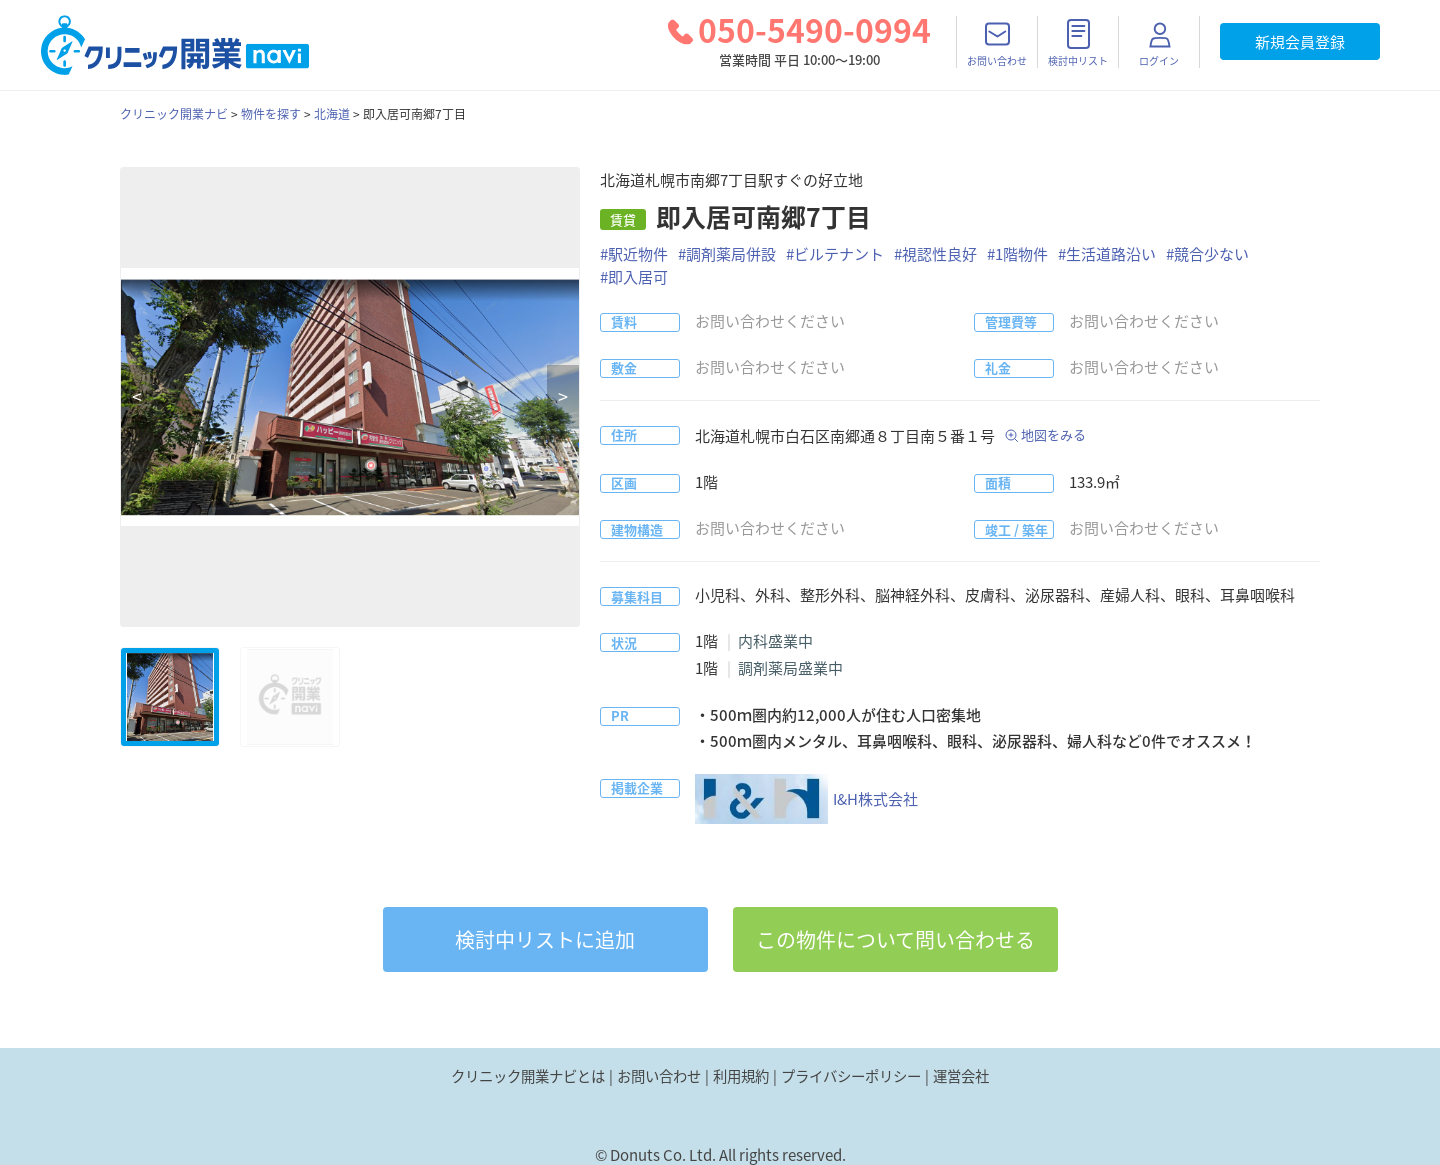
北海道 (332, 114)
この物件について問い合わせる (895, 939)
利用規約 (741, 1076)
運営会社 (961, 1076)
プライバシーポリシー (851, 1076)
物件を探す (271, 114)
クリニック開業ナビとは (528, 1076)
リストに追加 (545, 939)
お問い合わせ (659, 1076)
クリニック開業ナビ (174, 114)
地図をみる (1053, 434)
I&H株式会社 (806, 799)
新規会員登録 (1300, 42)
